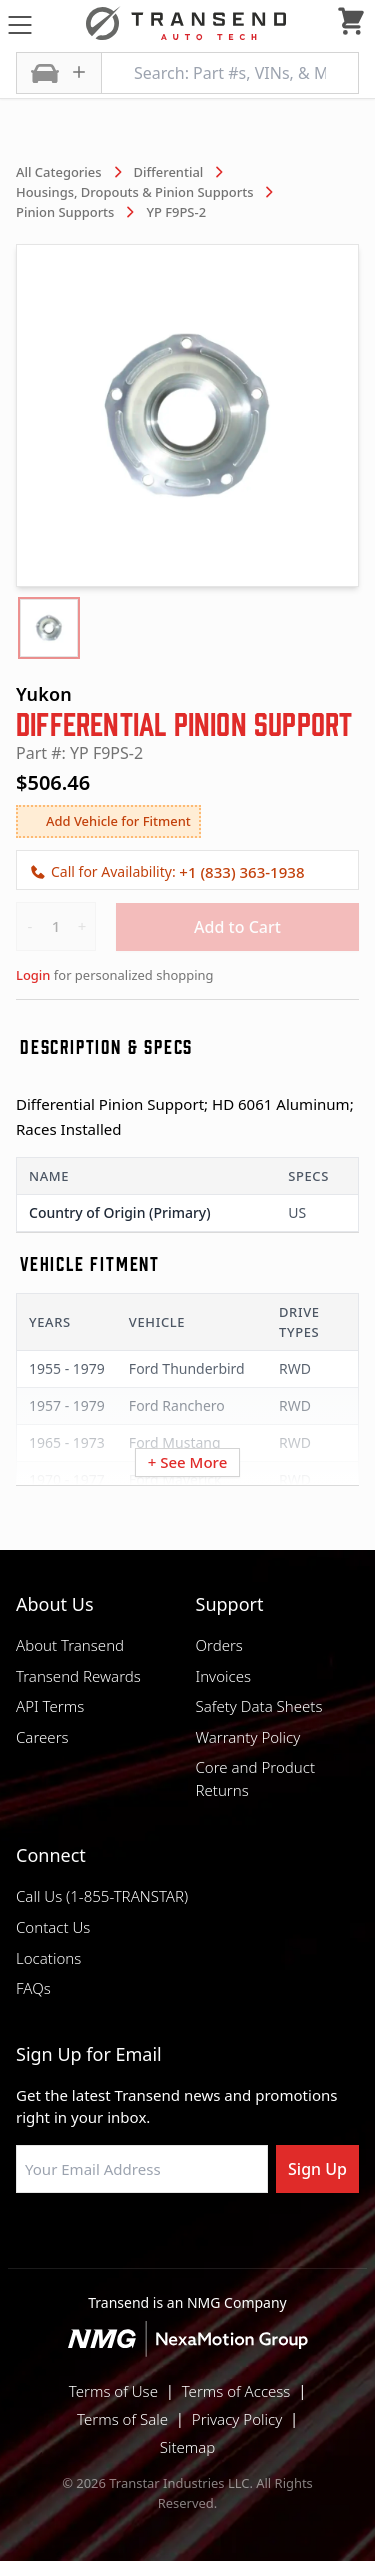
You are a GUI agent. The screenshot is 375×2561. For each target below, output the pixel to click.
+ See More (188, 1462)
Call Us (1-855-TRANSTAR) (102, 1896)
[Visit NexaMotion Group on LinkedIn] (138, 2241)
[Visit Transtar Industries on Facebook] (88, 2241)
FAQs (33, 1988)
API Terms (50, 1706)
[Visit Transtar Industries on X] (238, 2241)
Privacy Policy (237, 2419)
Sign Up (317, 2169)
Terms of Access (236, 2391)
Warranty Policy (248, 1737)
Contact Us (53, 1927)
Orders (219, 1645)
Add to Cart (237, 927)
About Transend (70, 1645)
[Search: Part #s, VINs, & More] (230, 73)
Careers (42, 1737)
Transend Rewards (78, 1676)
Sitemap (188, 2447)
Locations (48, 1958)
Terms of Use (113, 2391)
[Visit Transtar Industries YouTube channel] (288, 2241)
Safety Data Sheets (259, 1706)
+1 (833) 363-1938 (241, 872)
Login (33, 975)
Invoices (224, 1676)
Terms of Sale (122, 2419)
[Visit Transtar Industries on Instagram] (188, 2241)
